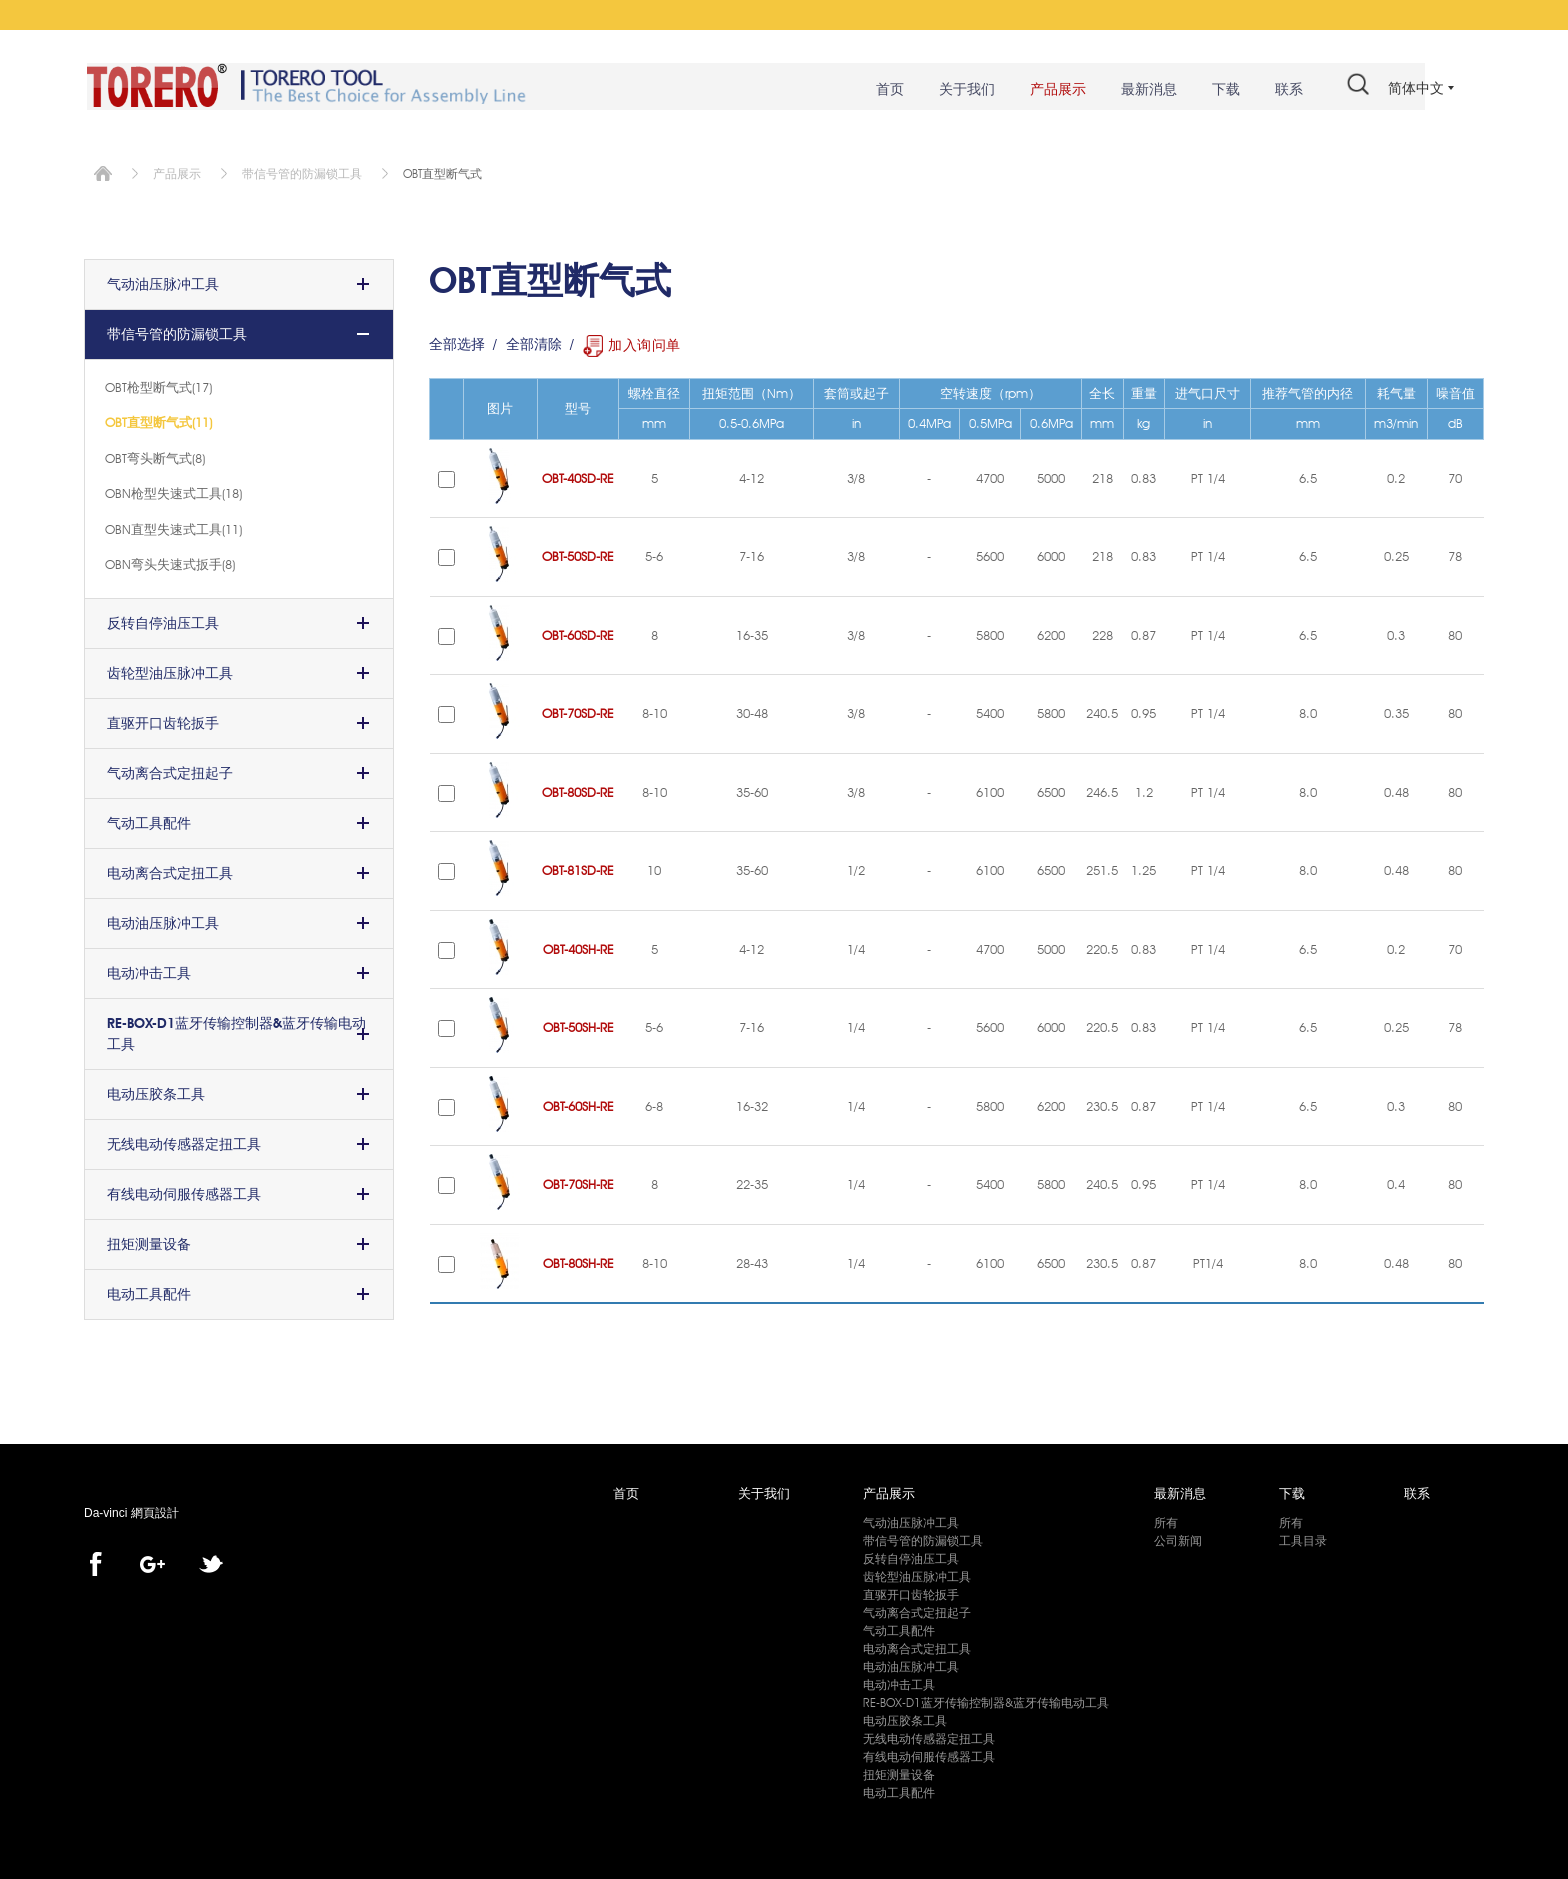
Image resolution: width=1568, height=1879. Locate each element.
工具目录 (1303, 1537)
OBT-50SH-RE (578, 1025)
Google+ (152, 1562)
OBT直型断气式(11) (158, 419)
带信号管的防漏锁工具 (302, 170)
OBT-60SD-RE (578, 632)
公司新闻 (1178, 1537)
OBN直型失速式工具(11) (173, 526)
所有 (1166, 1519)
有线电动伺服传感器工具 (184, 1191)
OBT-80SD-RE (578, 789)
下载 (1217, 90)
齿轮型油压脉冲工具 (170, 670)
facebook (95, 1562)
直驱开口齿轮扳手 (163, 720)
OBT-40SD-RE (578, 475)
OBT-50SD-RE (578, 554)
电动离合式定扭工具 (170, 870)
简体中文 (1416, 88)
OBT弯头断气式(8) (155, 455)
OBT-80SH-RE (578, 1260)
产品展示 (1049, 90)
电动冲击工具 (149, 970)
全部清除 (534, 342)
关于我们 (958, 90)
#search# (1349, 88)
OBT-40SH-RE (578, 946)
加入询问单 (644, 342)
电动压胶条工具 (156, 1091)
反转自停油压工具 (163, 620)
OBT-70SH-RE (578, 1182)
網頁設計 (155, 1511)
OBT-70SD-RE (578, 711)
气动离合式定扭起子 (170, 770)
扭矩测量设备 (149, 1241)
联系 (1280, 90)
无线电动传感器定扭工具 (184, 1141)
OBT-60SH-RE (578, 1103)
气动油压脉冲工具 (163, 281)
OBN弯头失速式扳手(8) (170, 561)
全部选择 (457, 342)
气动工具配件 (149, 820)
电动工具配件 (149, 1291)
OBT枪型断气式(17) (158, 384)
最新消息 (1140, 90)
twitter (211, 1562)
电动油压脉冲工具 (163, 920)
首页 (881, 90)
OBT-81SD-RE (578, 868)
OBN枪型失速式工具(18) (173, 490)
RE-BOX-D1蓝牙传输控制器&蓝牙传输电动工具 (236, 1030)
